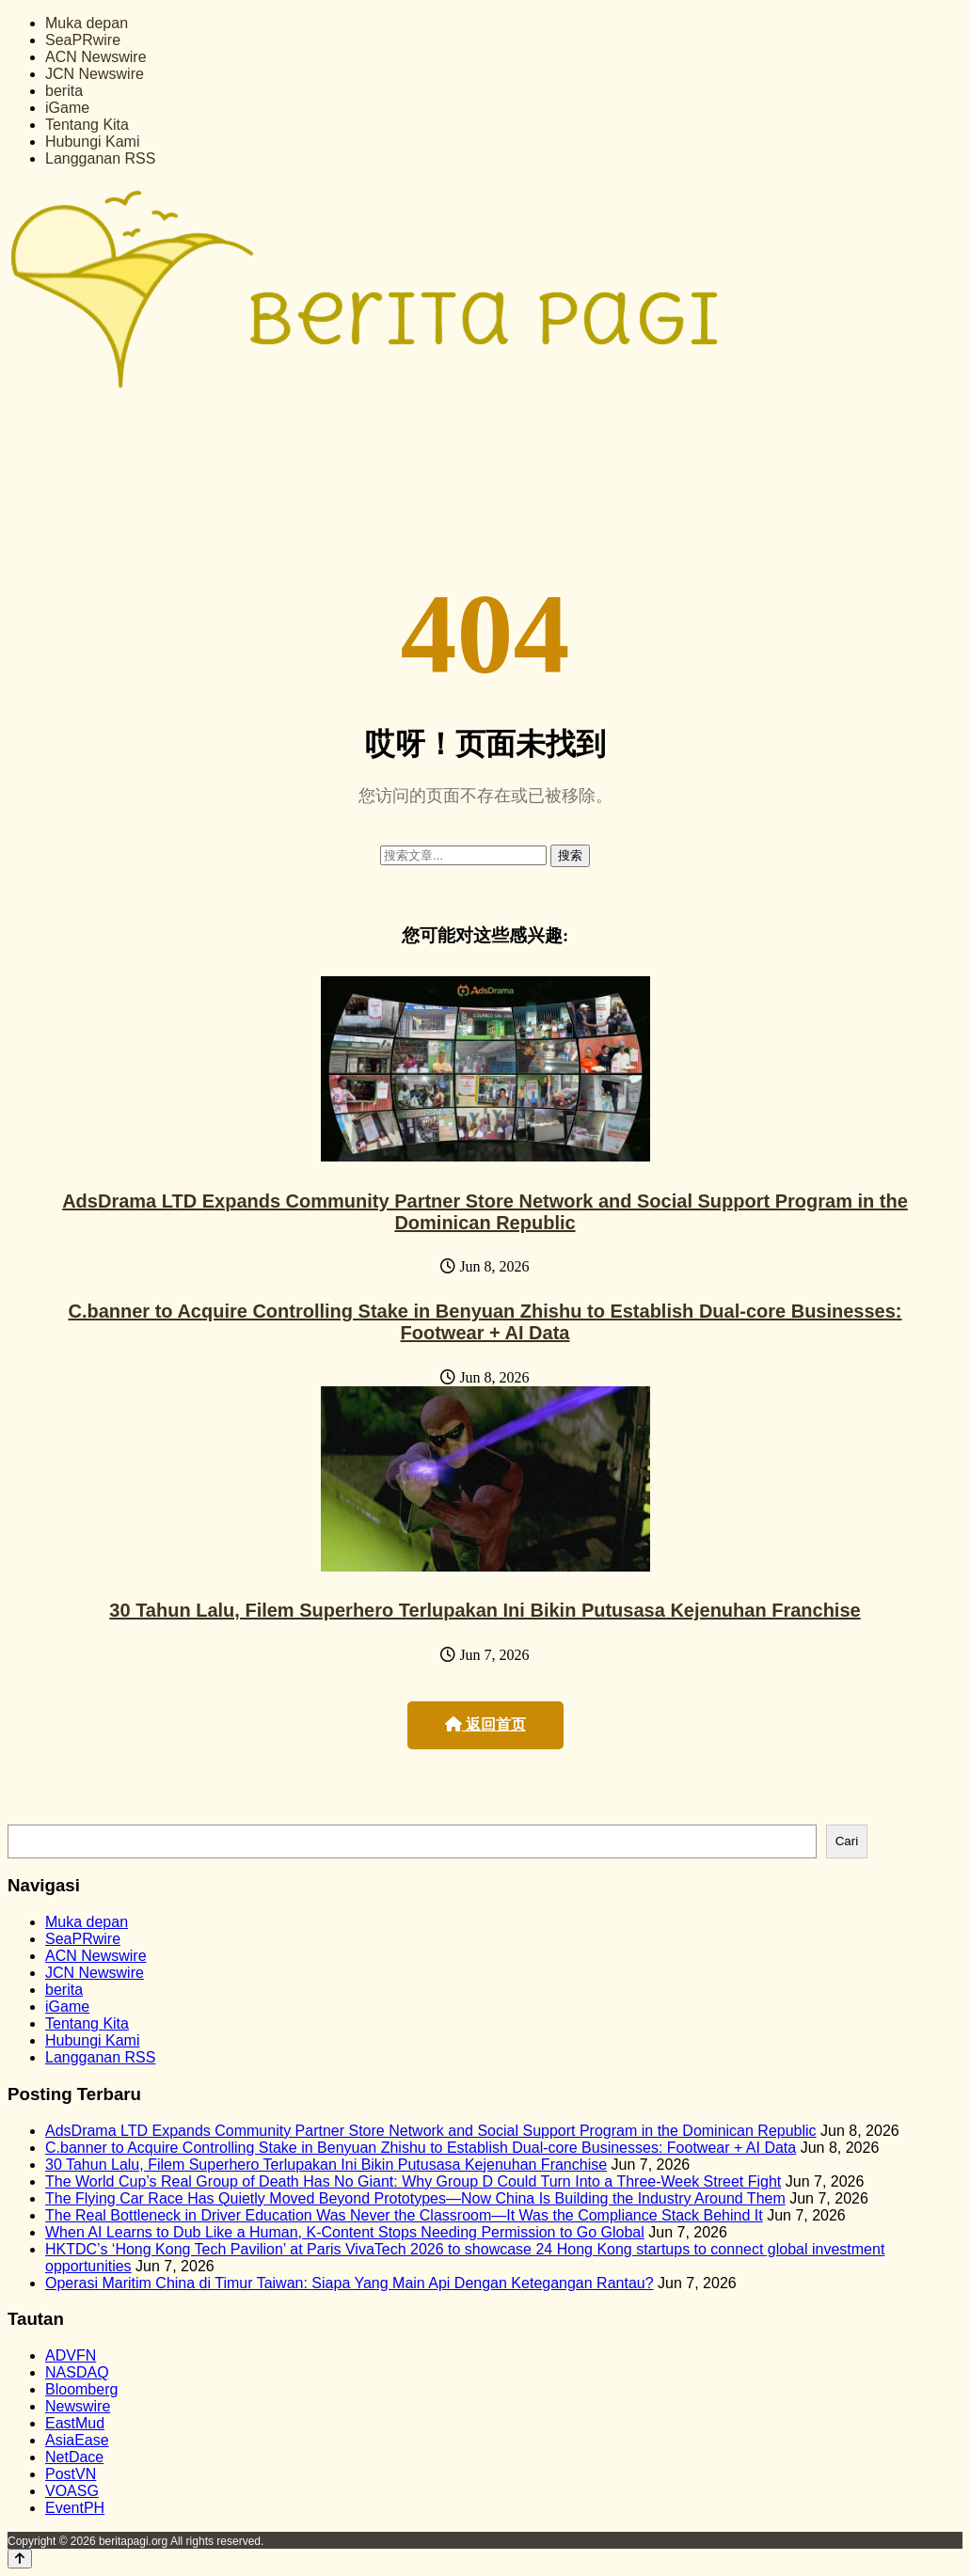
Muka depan (86, 23)
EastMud (74, 2423)
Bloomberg (81, 2389)
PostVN (70, 2474)
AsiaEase (77, 2440)
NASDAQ (77, 2372)
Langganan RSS (100, 158)
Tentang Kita (87, 125)
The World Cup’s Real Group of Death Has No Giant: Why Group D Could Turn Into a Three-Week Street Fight (413, 2181)
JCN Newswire (94, 74)
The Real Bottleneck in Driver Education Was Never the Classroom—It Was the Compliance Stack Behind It (404, 2215)
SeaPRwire (82, 40)
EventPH (74, 2508)
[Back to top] (20, 2558)
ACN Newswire (96, 57)
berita (64, 91)
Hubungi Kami (92, 142)
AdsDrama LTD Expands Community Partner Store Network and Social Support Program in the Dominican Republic (485, 1212)
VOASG (72, 2491)
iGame (67, 108)
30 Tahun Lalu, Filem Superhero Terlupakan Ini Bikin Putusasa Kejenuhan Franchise (484, 1610)
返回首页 (485, 1724)
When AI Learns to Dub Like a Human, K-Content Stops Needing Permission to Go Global (344, 2232)
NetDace (74, 2457)
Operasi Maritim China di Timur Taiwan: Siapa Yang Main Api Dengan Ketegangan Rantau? (349, 2283)
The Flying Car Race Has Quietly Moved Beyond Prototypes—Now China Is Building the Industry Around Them (415, 2198)
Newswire (77, 2406)
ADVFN (70, 2355)
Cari (846, 1841)
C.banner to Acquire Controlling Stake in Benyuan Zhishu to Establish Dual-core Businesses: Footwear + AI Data (484, 1322)
